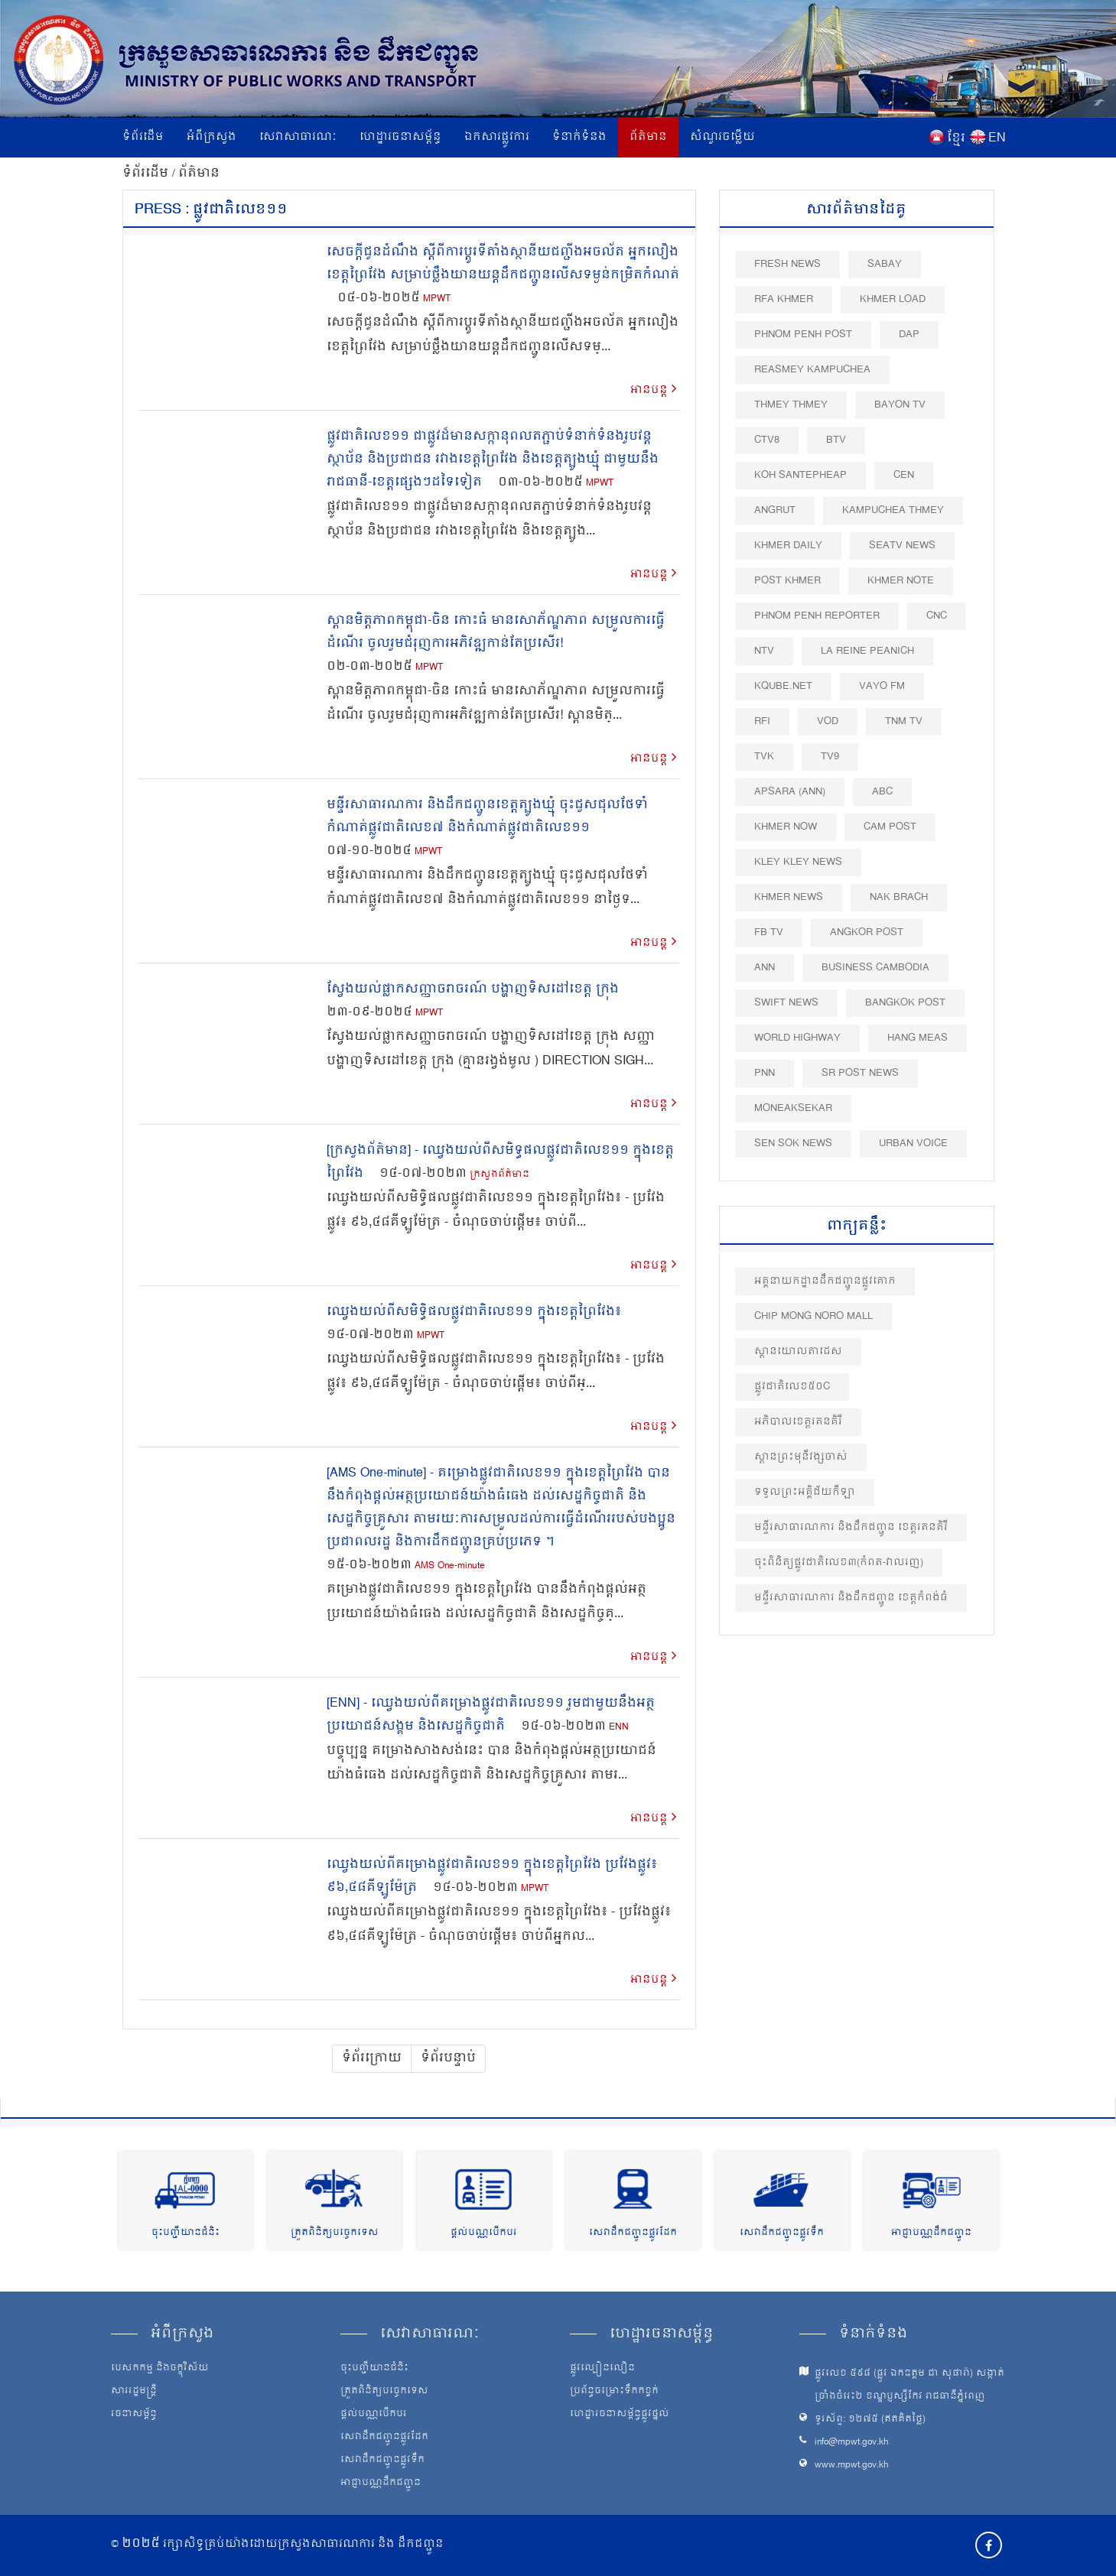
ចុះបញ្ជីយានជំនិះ (185, 2233)
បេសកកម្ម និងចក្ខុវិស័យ (160, 2369)
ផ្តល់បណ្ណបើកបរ (484, 2233)
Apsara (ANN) (789, 792)
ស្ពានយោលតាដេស (798, 1351)
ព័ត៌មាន (648, 137)
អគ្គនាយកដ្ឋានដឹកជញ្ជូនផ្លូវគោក (825, 1281)
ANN (764, 967)
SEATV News (902, 545)
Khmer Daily (788, 545)
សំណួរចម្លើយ (722, 137)
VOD (827, 721)
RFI (762, 721)
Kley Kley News (798, 862)
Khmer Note (900, 581)
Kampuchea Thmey (893, 510)
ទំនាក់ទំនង (579, 137)
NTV (764, 651)
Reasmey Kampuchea (812, 369)
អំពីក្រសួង (211, 137)
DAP (909, 334)
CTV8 (766, 440)
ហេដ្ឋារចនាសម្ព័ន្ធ (400, 137)
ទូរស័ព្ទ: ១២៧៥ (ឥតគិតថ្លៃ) (870, 2420)
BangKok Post (905, 1003)
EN (997, 138)
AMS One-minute (450, 1566)
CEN (903, 475)
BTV (836, 440)
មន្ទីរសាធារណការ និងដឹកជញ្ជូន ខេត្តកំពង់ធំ (851, 1597)
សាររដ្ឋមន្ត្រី (134, 2392)
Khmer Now (785, 827)
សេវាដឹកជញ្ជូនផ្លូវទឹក (782, 2233)
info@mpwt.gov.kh (852, 2443)
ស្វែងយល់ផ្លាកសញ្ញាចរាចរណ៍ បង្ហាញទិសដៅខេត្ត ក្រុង (473, 989)
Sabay (884, 264)
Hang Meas (917, 1038)
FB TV (768, 932)
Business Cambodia (875, 967)
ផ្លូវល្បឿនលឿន (602, 2369)
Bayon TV (900, 405)
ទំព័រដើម (143, 137)
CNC (936, 616)
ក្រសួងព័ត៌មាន (499, 1175)
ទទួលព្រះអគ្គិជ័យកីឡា (804, 1492)
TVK (764, 756)
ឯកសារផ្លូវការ (496, 137)
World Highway (797, 1038)
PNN (764, 1073)
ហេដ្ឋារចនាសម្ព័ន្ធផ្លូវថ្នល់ (619, 2415)
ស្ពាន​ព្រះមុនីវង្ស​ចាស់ (801, 1457)
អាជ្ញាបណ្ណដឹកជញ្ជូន (931, 2233)
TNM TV (903, 721)
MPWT (437, 299)
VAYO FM (882, 686)
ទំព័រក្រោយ (372, 2058)
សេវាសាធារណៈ (298, 137)
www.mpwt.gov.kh (852, 2465)
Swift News (786, 1003)
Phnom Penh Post (803, 334)
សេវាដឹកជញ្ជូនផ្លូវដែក (633, 2233)
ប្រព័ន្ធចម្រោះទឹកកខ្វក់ (614, 2392)
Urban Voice (913, 1143)
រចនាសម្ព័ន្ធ (134, 2415)
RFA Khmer (783, 299)
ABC (882, 792)
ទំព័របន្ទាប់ (448, 2058)
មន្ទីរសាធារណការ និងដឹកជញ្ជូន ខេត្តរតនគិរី (851, 1527)
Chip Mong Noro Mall (813, 1316)
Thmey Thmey (791, 405)
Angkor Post (866, 932)
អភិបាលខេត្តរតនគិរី (798, 1422)
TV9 (830, 756)
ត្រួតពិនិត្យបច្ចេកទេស (335, 2233)
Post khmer (787, 581)
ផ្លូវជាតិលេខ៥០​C (792, 1386)
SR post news (860, 1073)
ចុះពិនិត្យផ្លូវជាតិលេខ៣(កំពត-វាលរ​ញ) (838, 1562)
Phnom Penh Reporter (817, 616)
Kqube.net (783, 686)
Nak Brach (899, 897)
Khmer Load (893, 299)
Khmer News (788, 897)
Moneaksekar (793, 1108)
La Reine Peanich (867, 651)
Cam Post (890, 827)
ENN (619, 1728)
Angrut (775, 510)
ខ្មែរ (956, 138)
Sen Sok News (793, 1143)
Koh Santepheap (800, 475)
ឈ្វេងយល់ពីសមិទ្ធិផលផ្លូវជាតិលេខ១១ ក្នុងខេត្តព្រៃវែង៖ (474, 1312)
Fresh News (787, 264)
